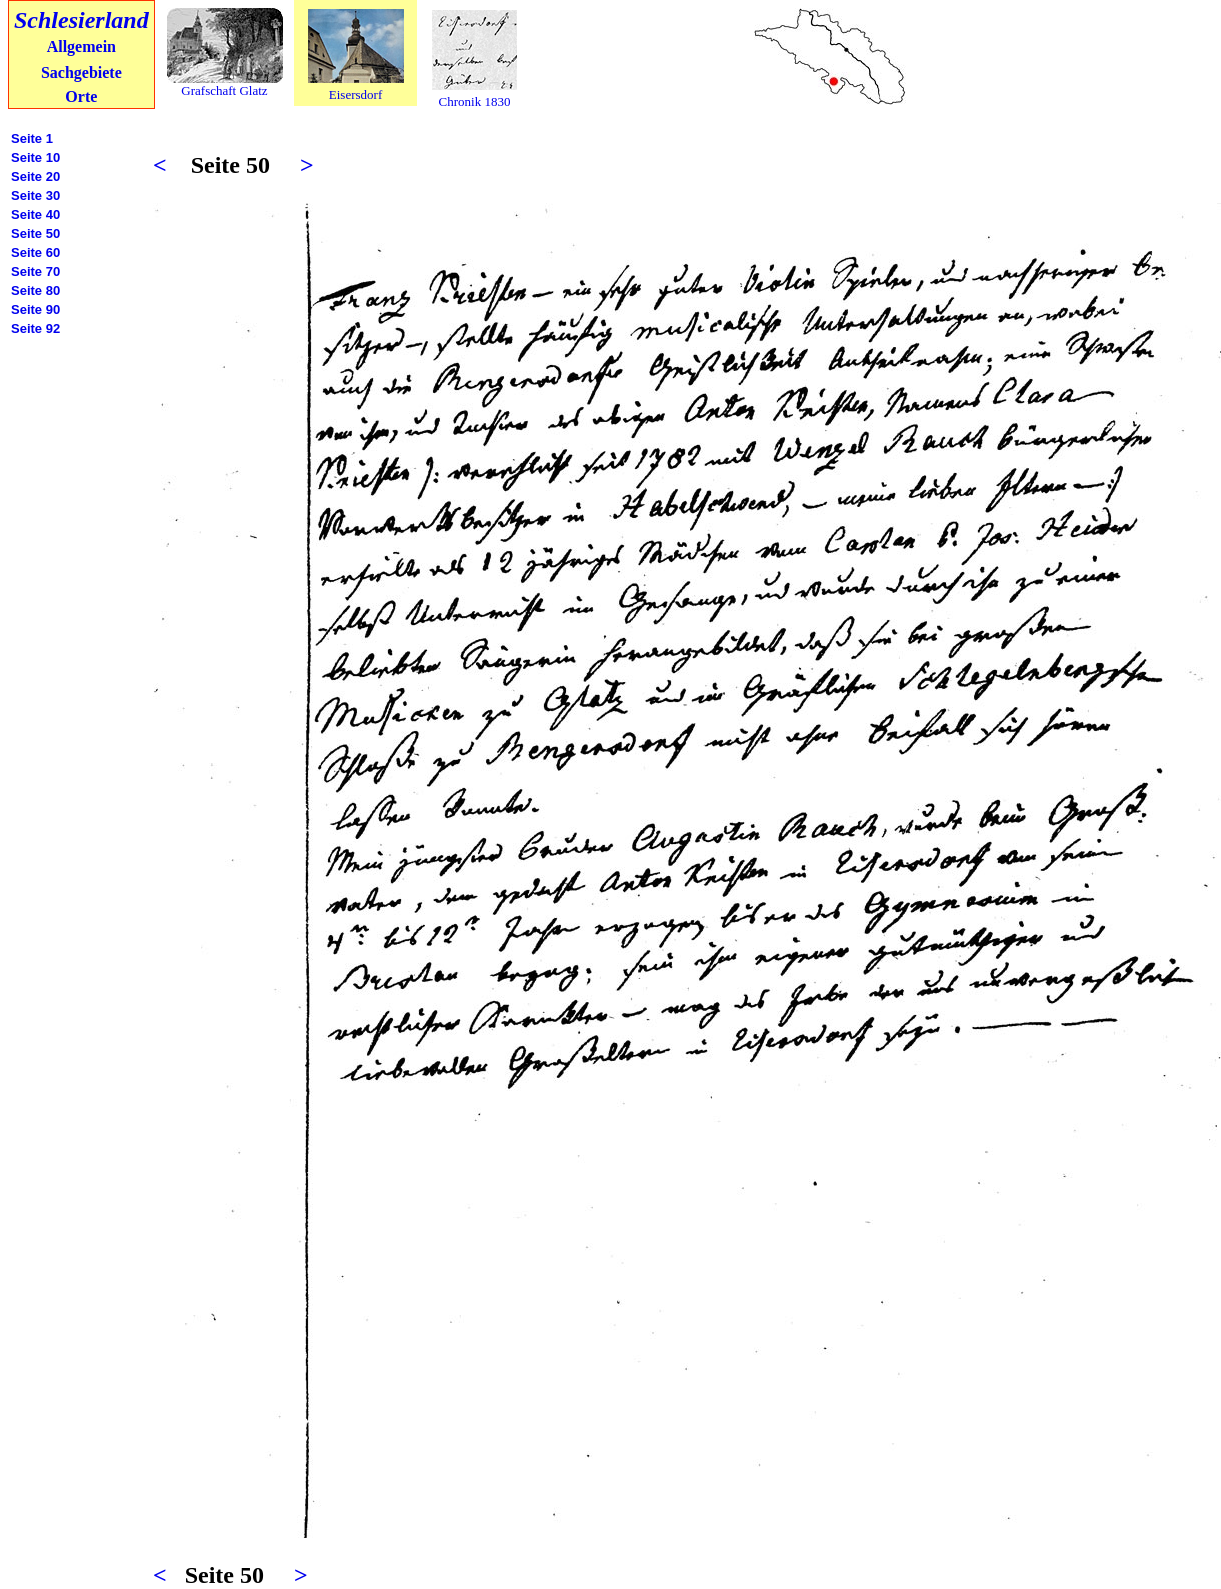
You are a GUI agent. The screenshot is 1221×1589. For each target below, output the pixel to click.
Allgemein (81, 46)
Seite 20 (35, 176)
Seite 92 (35, 328)
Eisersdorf (355, 94)
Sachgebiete (81, 72)
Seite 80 (35, 290)
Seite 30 (35, 195)
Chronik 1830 (475, 101)
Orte (81, 96)
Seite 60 (35, 252)
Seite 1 (32, 138)
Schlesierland (81, 20)
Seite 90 (35, 309)
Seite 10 (35, 157)
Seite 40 (35, 214)
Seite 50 (35, 233)
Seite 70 (35, 271)
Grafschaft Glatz (224, 90)
